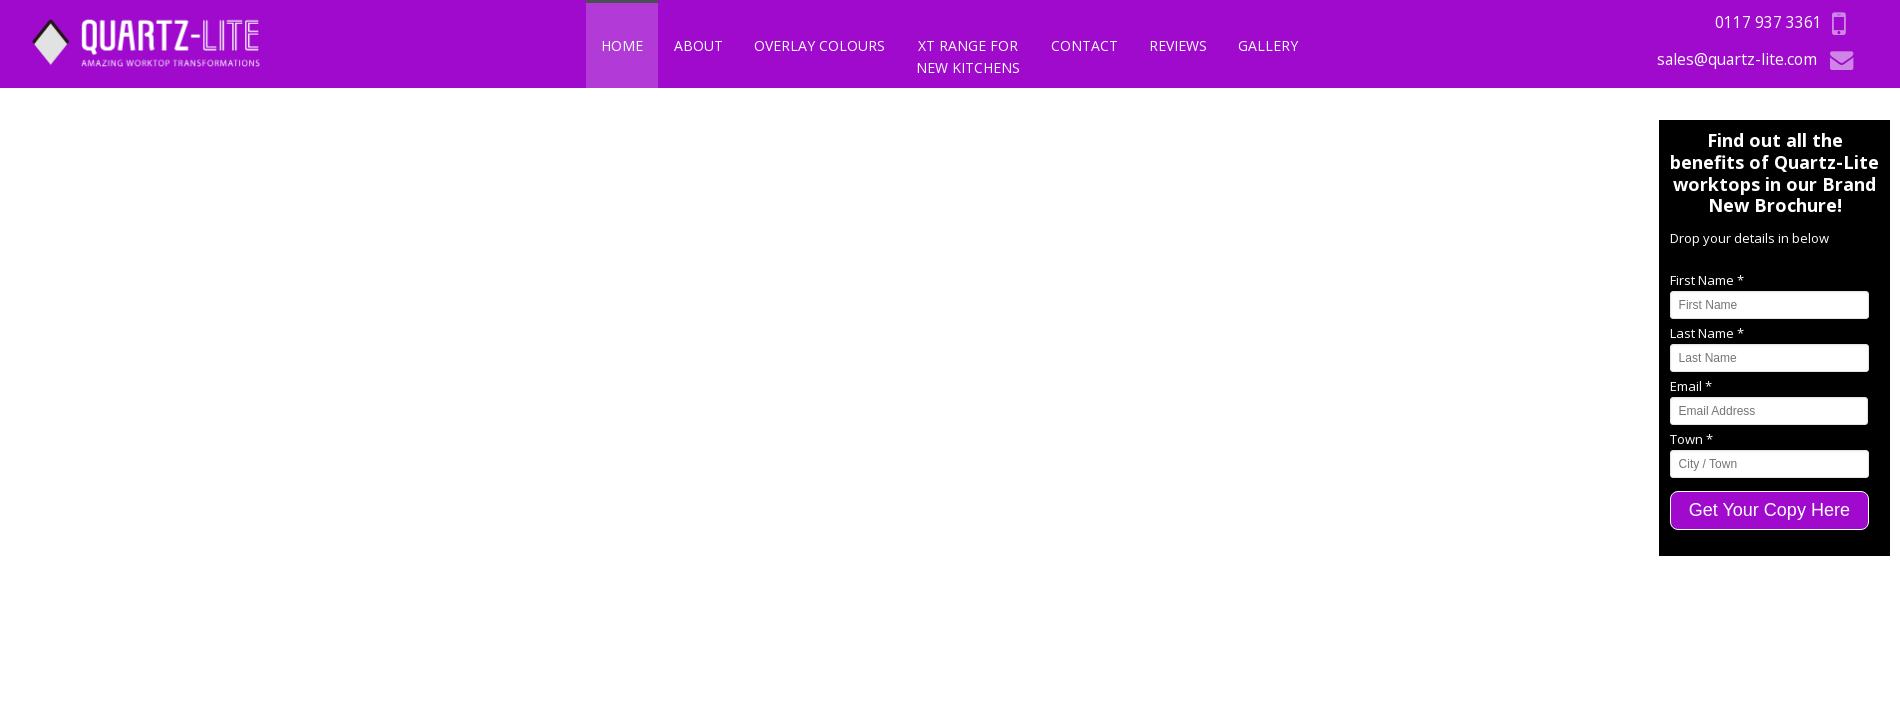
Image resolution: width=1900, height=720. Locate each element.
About (698, 45)
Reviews (1178, 45)
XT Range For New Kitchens (968, 56)
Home (622, 45)
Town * (1691, 439)
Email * (1691, 386)
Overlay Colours (819, 45)
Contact (1084, 45)
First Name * (1707, 280)
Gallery (1268, 45)
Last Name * (1707, 333)
